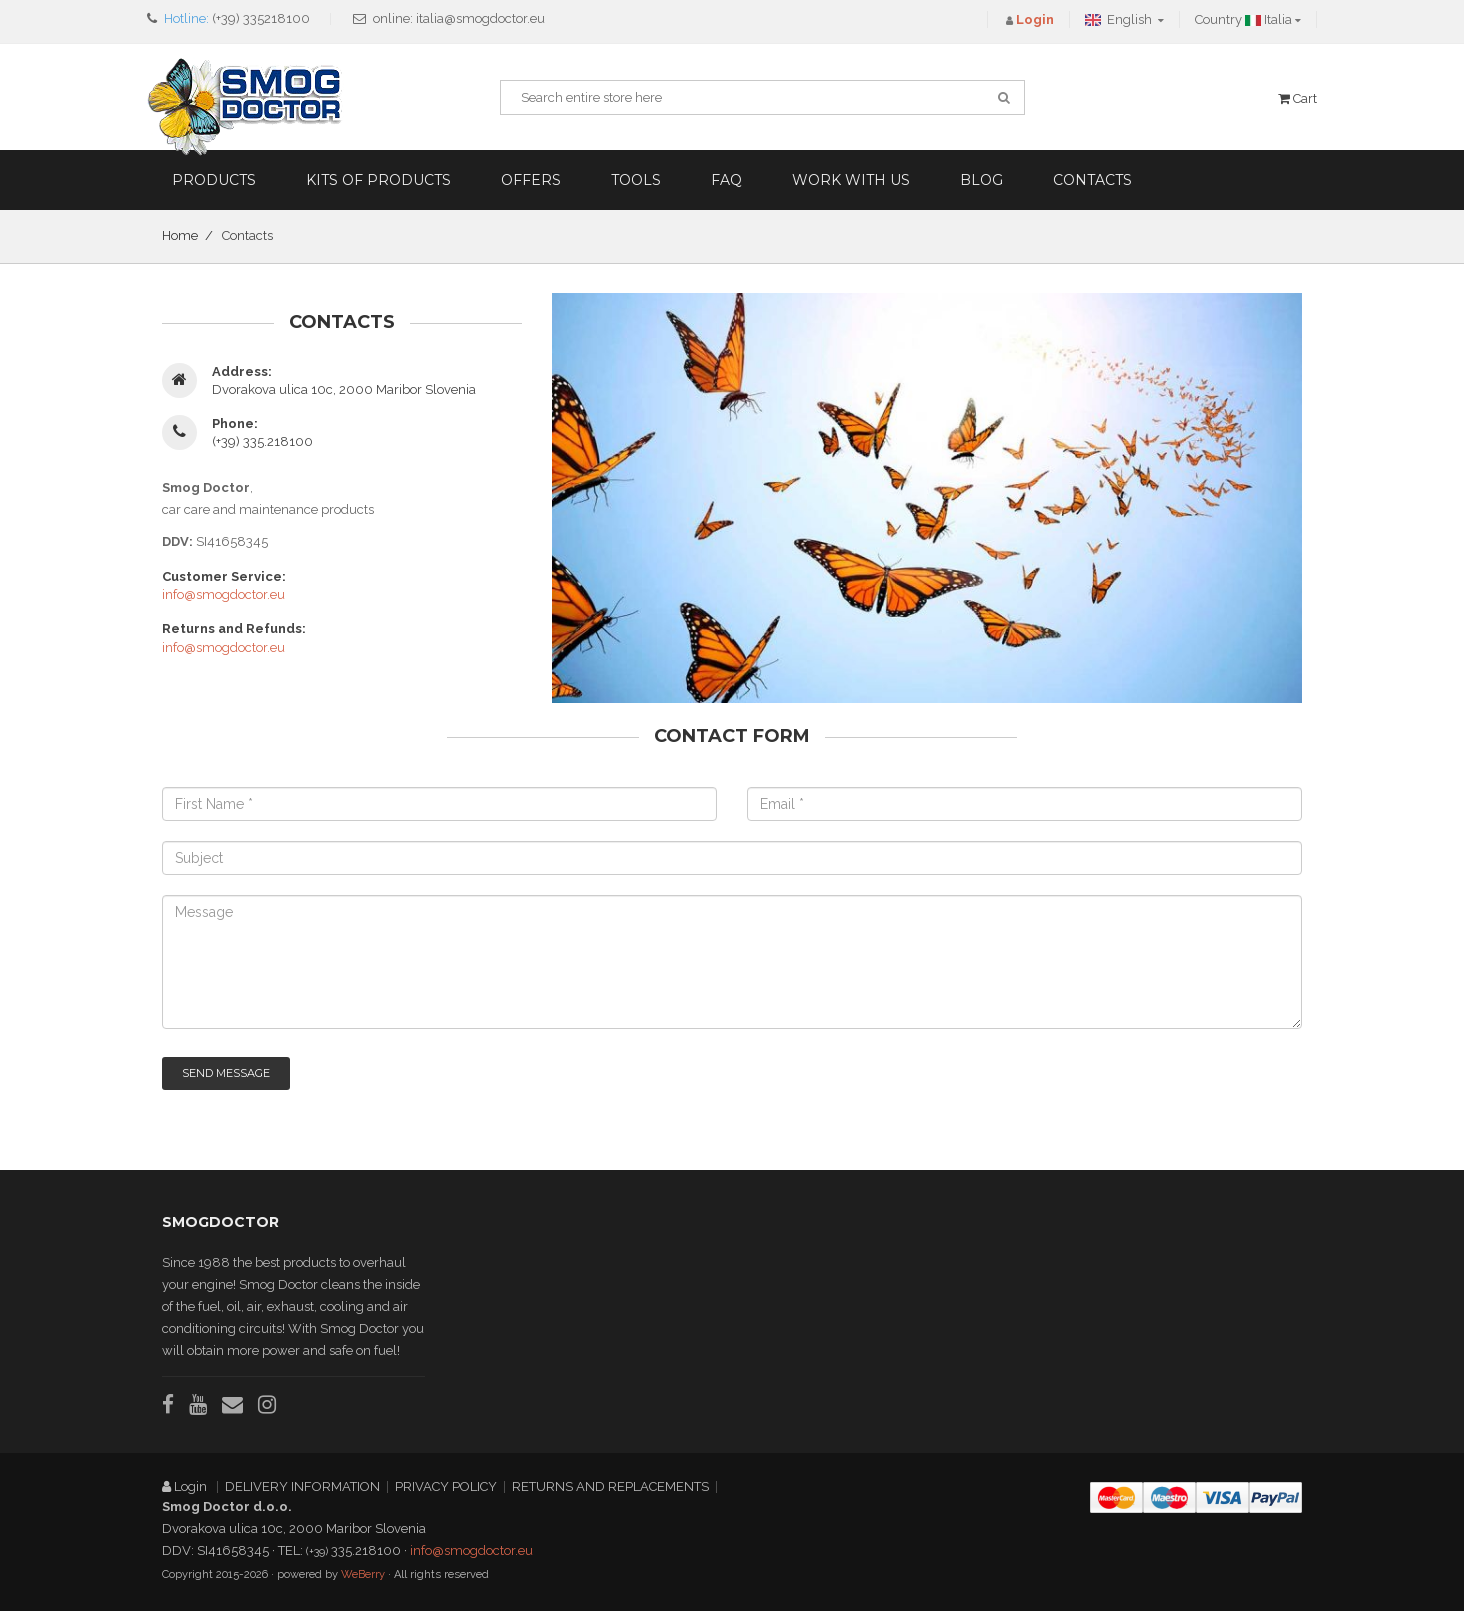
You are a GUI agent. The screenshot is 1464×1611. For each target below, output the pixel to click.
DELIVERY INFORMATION (302, 1486)
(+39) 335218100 (261, 18)
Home (180, 235)
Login (186, 1486)
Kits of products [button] (378, 180)
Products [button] (214, 180)
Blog (981, 180)
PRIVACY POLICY (446, 1486)
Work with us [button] (851, 180)
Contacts (1092, 180)
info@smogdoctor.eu (223, 594)
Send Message (226, 1073)
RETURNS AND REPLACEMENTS (610, 1486)
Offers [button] (531, 180)
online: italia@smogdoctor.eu (459, 18)
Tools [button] (636, 180)
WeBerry (363, 1574)
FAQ (726, 180)
